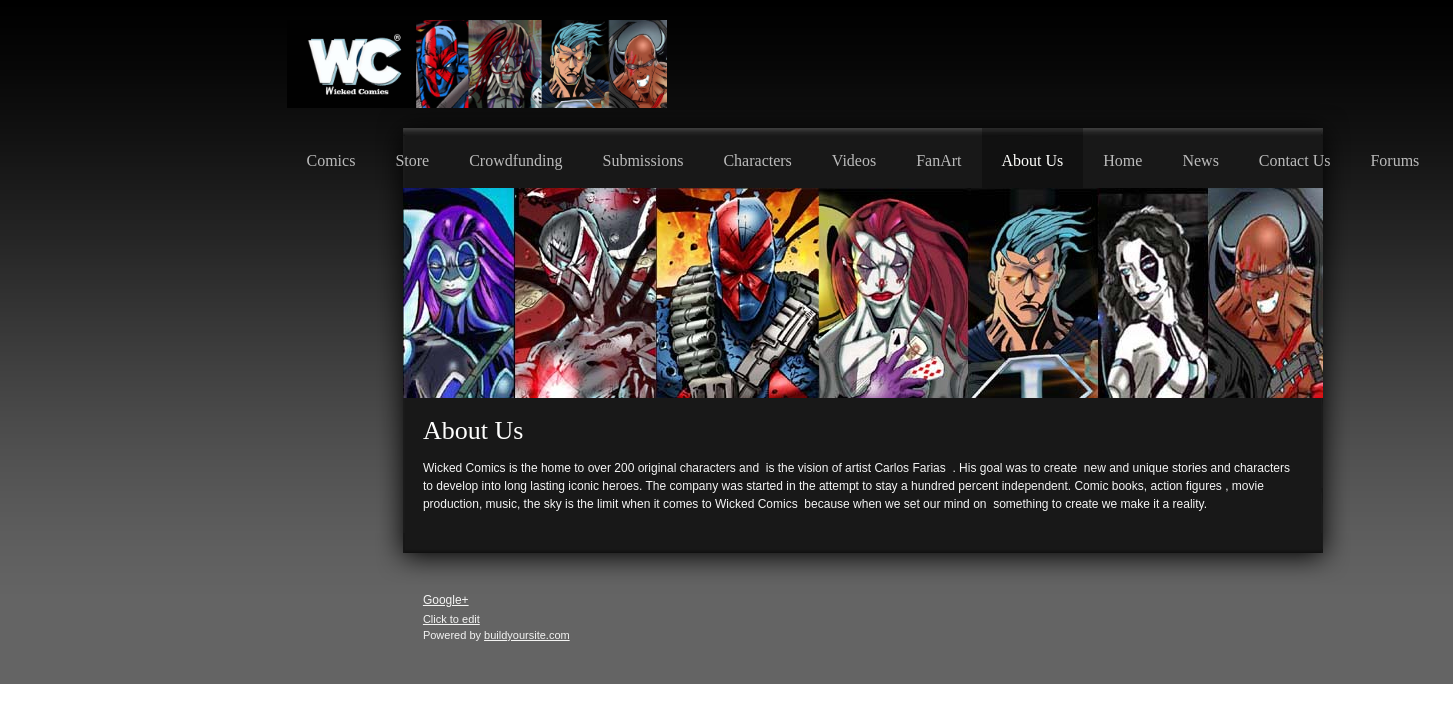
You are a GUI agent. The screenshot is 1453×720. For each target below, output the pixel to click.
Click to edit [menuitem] (451, 619)
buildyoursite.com (527, 635)
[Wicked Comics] (477, 64)
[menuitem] (331, 158)
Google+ (446, 600)
